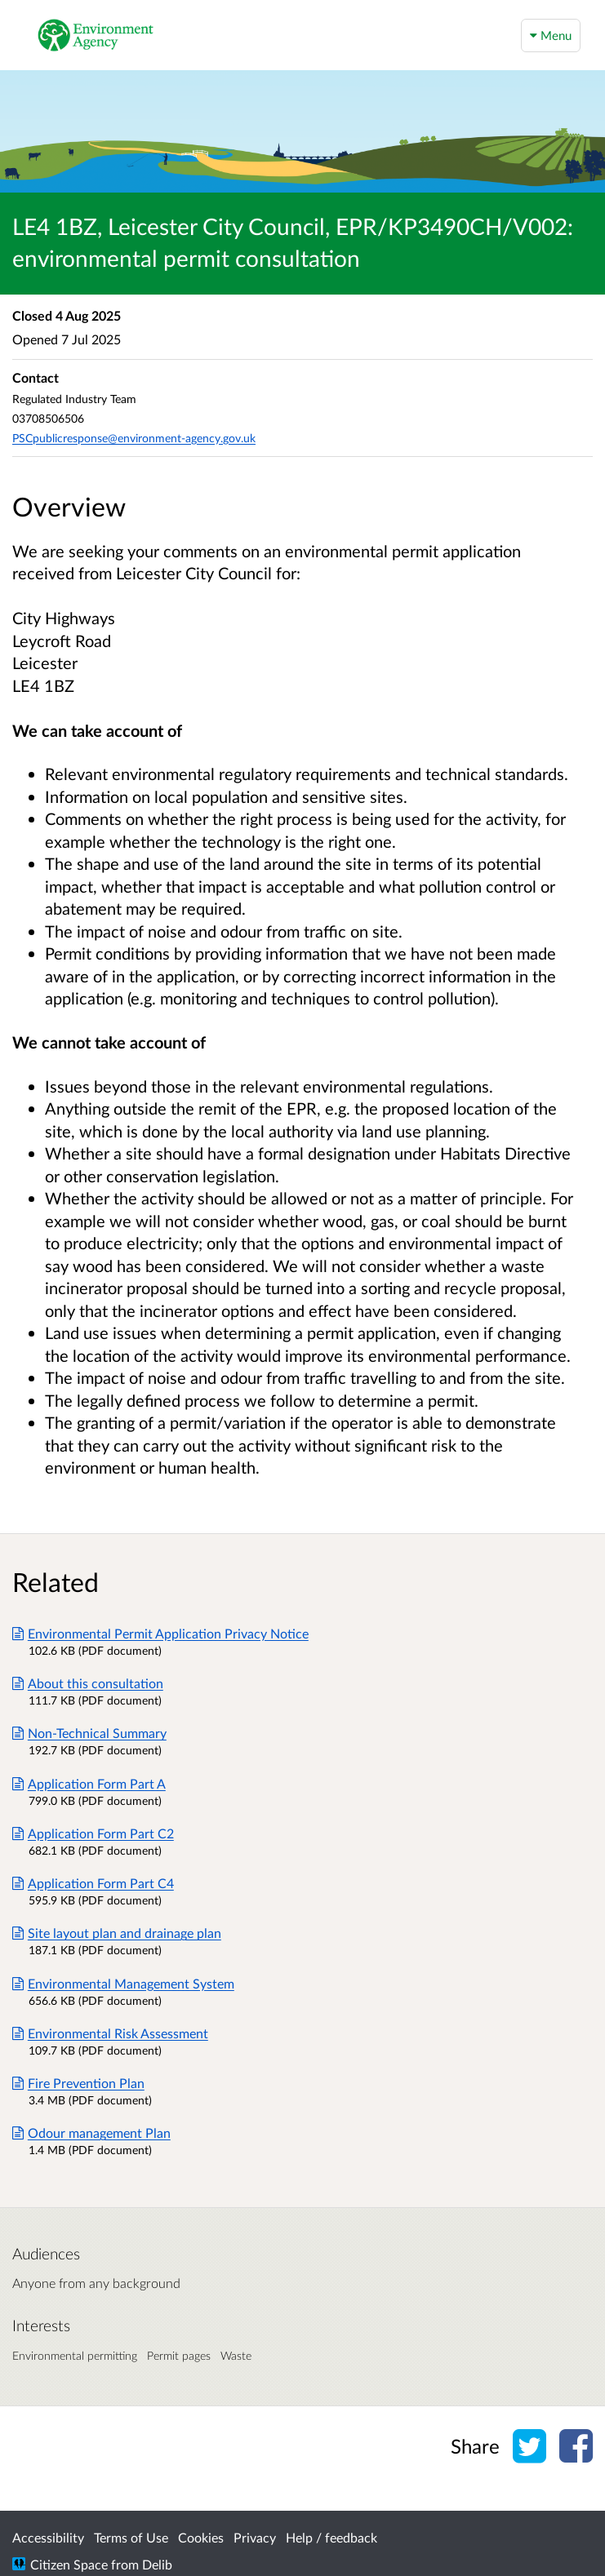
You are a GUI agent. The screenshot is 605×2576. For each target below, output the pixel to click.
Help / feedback (331, 2537)
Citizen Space (69, 2564)
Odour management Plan (91, 2132)
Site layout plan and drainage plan (116, 1932)
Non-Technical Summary (89, 1732)
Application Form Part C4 (93, 1883)
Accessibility (48, 2537)
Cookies (201, 2537)
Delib (157, 2564)
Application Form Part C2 (93, 1833)
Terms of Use (131, 2537)
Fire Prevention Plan (78, 2083)
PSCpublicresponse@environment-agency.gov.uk (134, 438)
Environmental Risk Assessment (110, 2033)
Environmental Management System (123, 1983)
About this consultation (87, 1683)
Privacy (255, 2537)
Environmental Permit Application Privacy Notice (160, 1633)
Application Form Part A (89, 1783)
